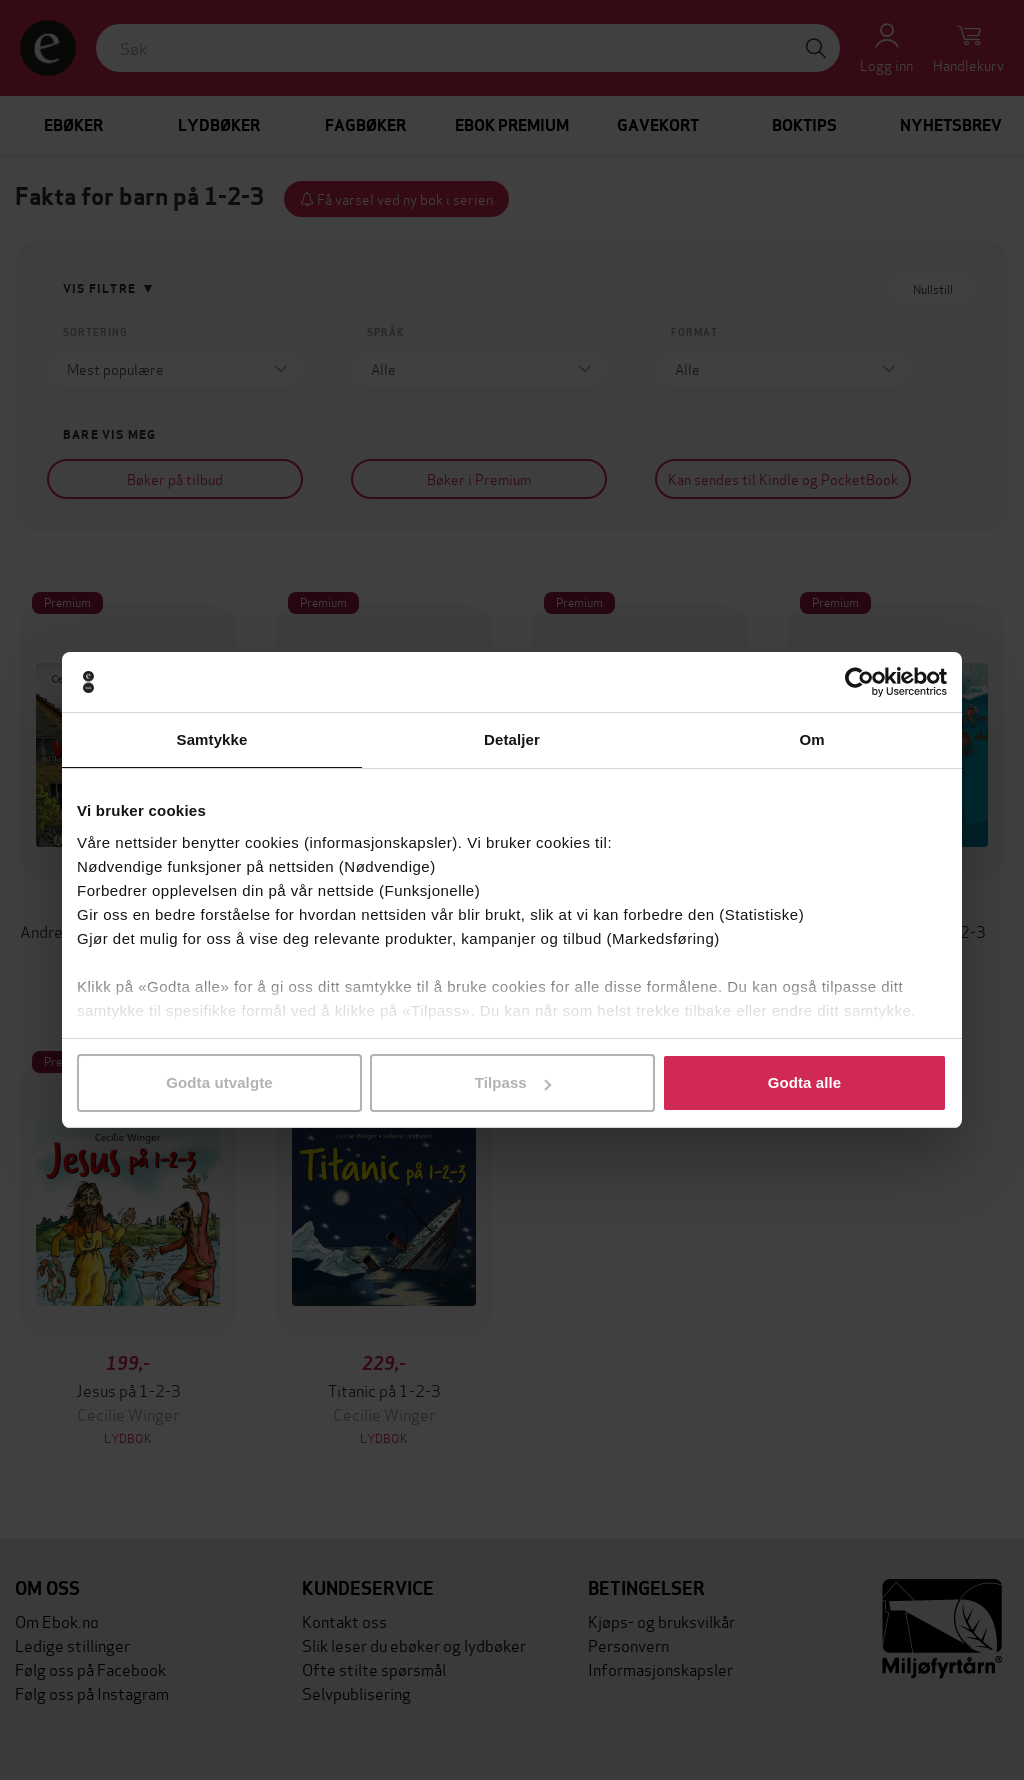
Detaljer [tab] (512, 739)
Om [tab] (811, 739)
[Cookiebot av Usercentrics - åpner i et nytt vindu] (859, 682)
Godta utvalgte (219, 1082)
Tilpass (513, 1082)
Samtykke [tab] (212, 739)
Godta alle (805, 1082)
